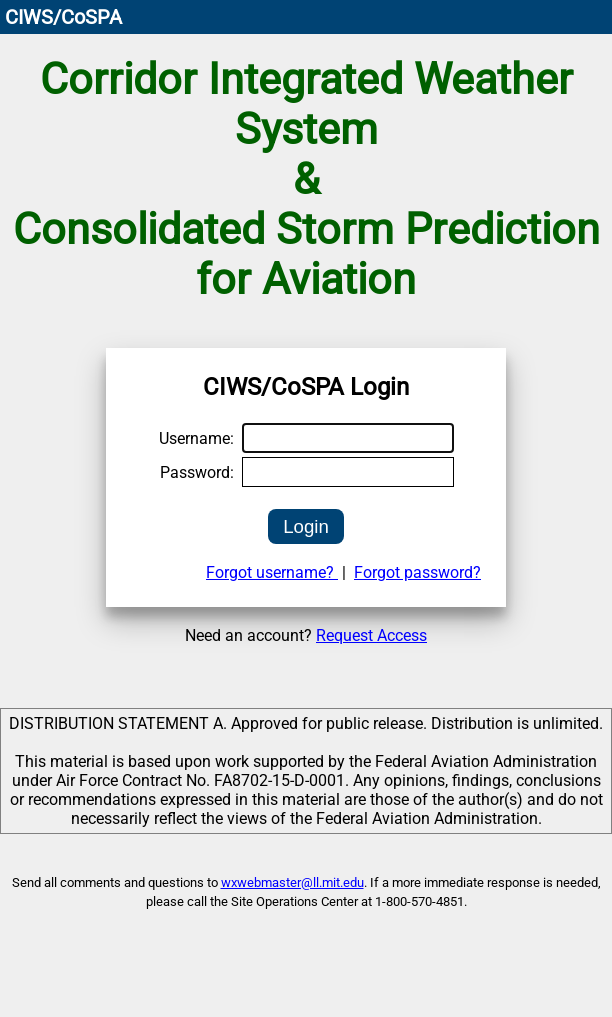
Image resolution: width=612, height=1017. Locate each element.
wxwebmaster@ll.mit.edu (292, 882)
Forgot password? (417, 572)
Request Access (371, 635)
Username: (196, 438)
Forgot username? (272, 572)
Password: (197, 472)
